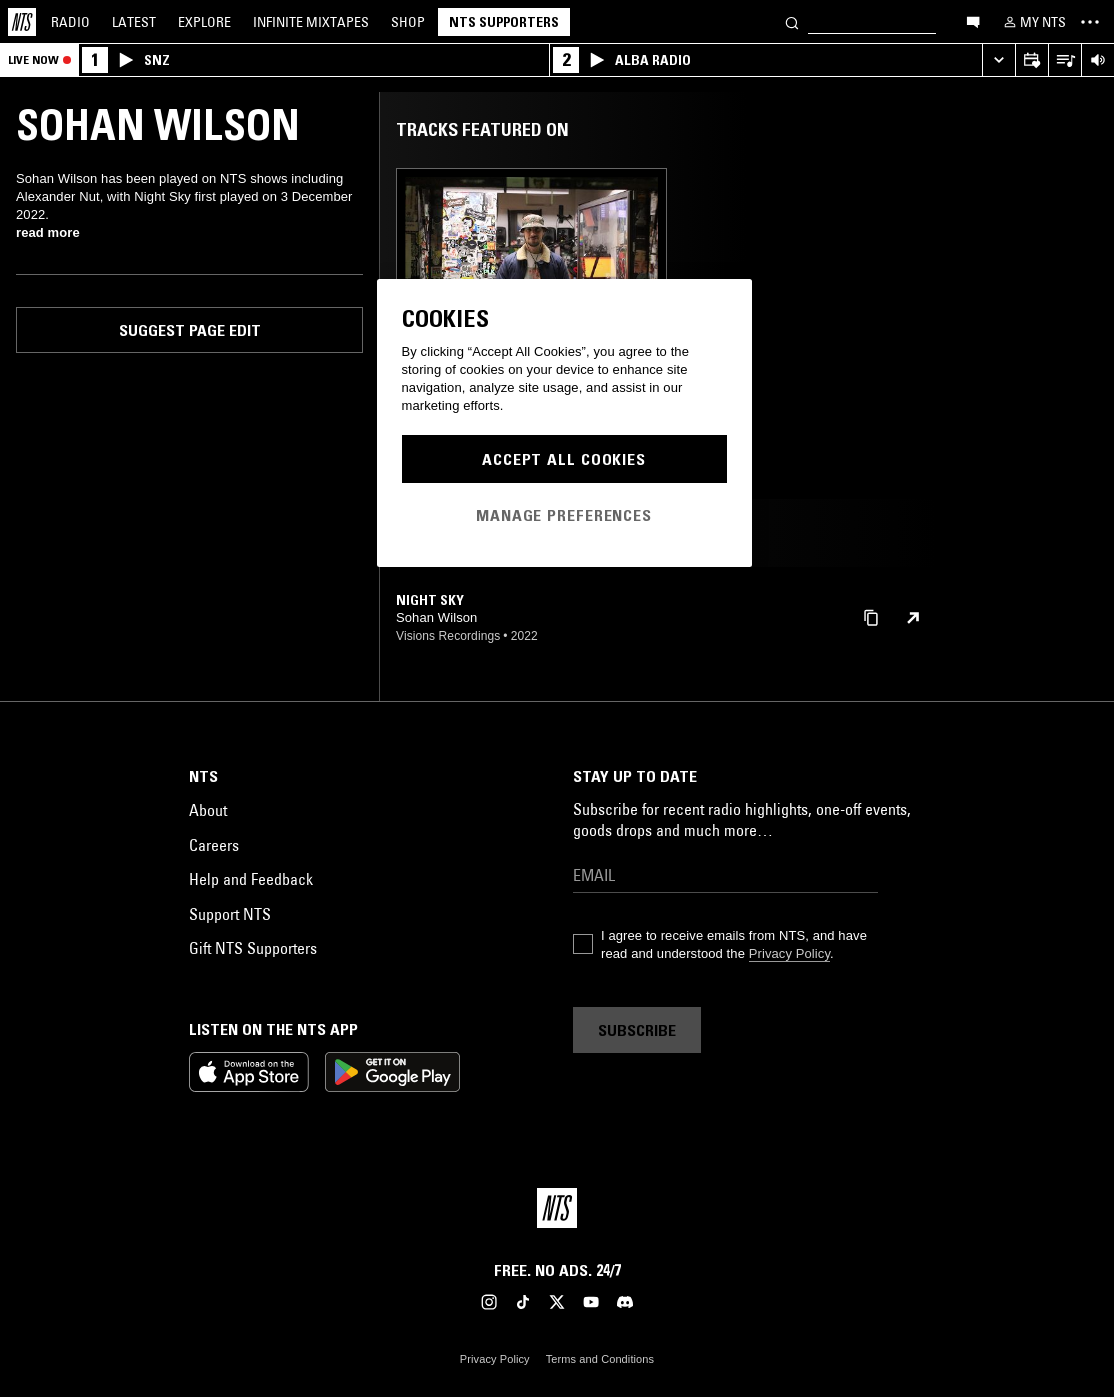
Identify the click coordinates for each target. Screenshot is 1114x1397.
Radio (70, 22)
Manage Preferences (564, 515)
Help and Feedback (251, 879)
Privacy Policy (789, 953)
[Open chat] (973, 21)
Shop (408, 22)
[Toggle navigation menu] (1090, 22)
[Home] (22, 22)
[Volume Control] (1097, 60)
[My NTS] (1033, 22)
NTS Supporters (504, 22)
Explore (204, 22)
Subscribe (637, 1030)
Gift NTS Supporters (253, 948)
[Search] (792, 21)
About (208, 810)
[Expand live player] (998, 60)
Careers (214, 845)
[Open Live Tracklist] (1064, 60)
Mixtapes (311, 22)
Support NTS (230, 914)
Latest (134, 22)
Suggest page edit (190, 330)
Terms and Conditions (600, 1359)
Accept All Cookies (564, 459)
